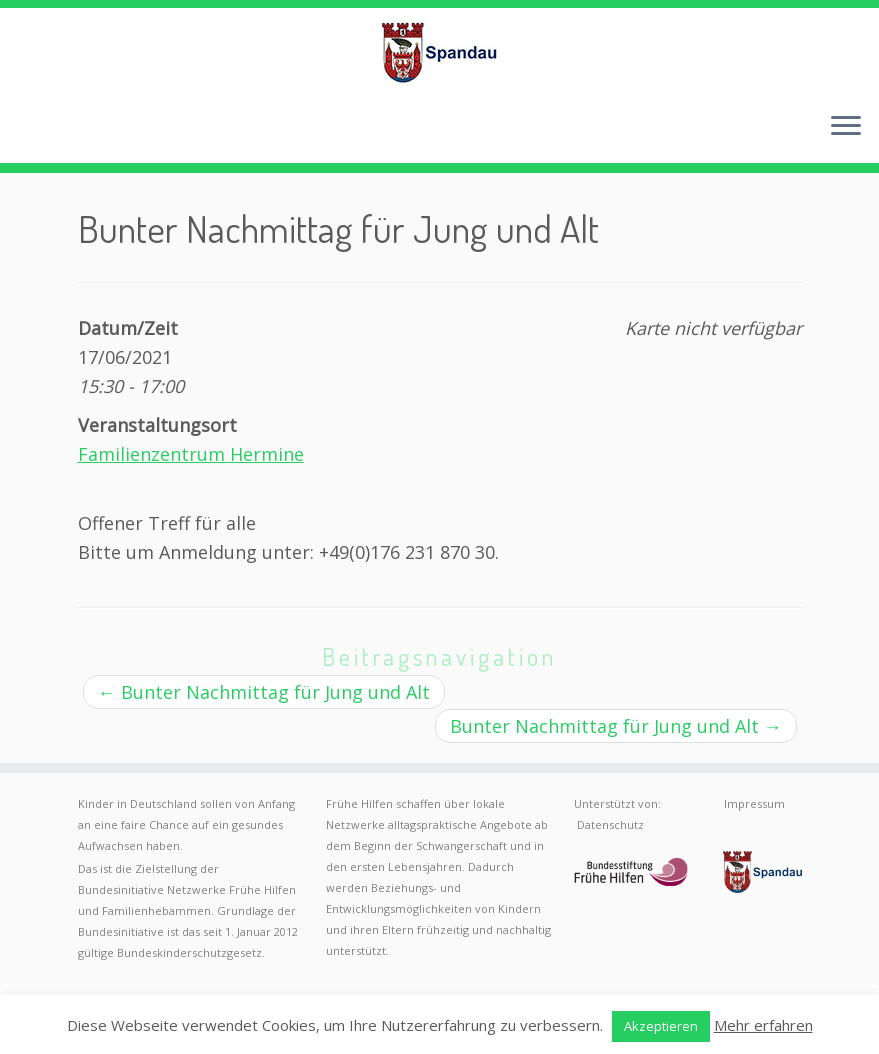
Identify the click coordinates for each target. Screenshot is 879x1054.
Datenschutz (610, 824)
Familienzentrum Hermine (191, 454)
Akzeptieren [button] (661, 1026)
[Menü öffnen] (846, 127)
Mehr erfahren (763, 1025)
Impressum (754, 803)
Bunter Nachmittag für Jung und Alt (264, 692)
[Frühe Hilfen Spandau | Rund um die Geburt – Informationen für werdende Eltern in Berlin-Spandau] (439, 52)
